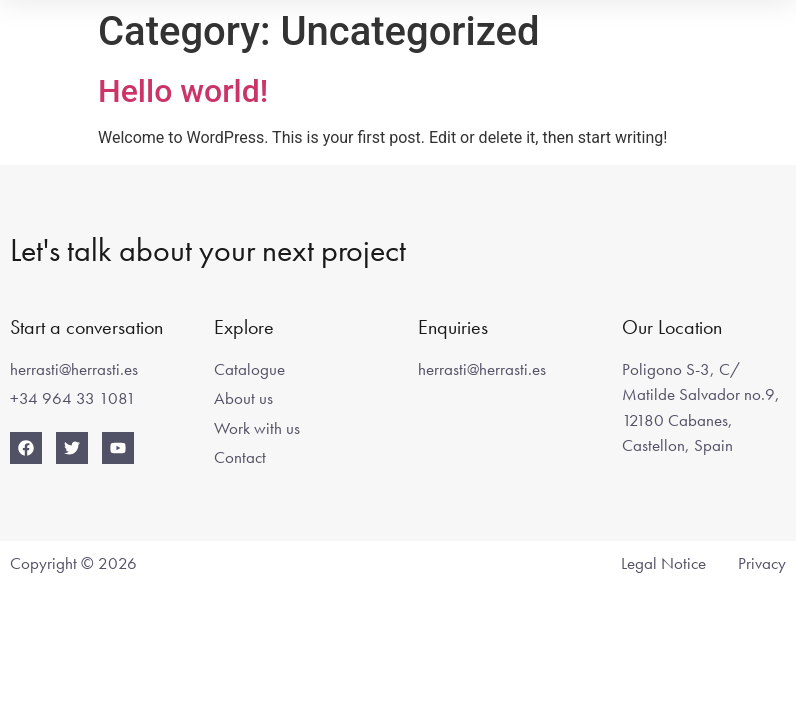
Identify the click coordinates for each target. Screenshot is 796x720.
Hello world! (183, 91)
